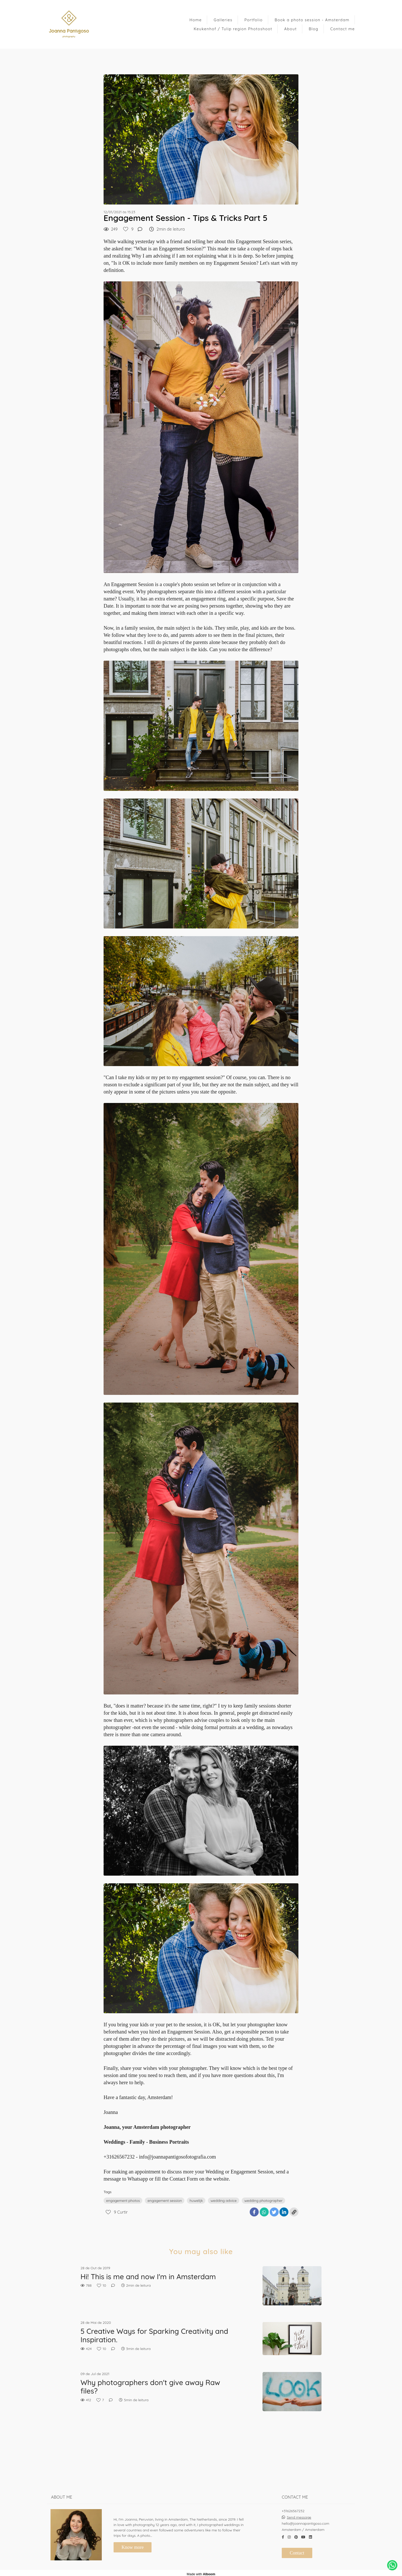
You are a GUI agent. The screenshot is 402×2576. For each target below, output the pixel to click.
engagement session (164, 2200)
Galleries (223, 19)
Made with (201, 2572)
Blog (313, 28)
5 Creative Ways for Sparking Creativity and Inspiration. (154, 2335)
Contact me (342, 28)
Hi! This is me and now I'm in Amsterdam (148, 2276)
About (290, 28)
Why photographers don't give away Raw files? (150, 2386)
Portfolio (253, 19)
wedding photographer (263, 2200)
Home (195, 19)
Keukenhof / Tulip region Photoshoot (233, 28)
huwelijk (196, 2200)
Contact (297, 2550)
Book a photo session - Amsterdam (312, 19)
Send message (299, 2515)
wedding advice (223, 2200)
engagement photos (123, 2200)
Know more (133, 2545)
